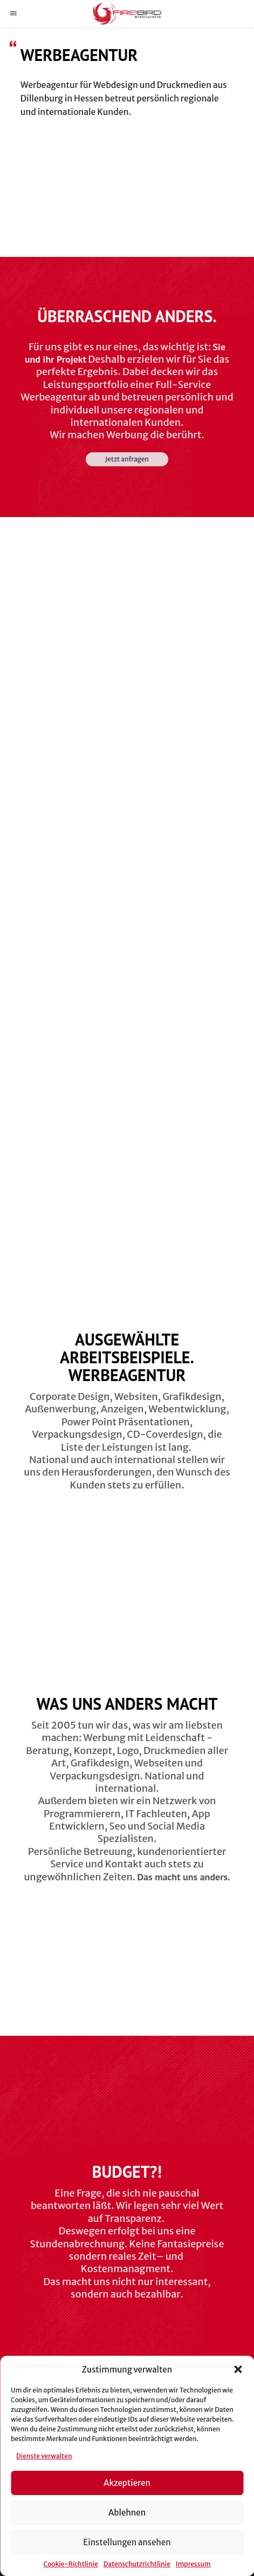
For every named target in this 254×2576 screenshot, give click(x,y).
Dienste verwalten (44, 2456)
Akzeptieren (127, 2483)
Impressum (193, 2564)
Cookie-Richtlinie (70, 2564)
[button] (237, 2369)
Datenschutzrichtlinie (137, 2564)
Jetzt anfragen (127, 459)
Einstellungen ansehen (126, 2542)
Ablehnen (127, 2512)
